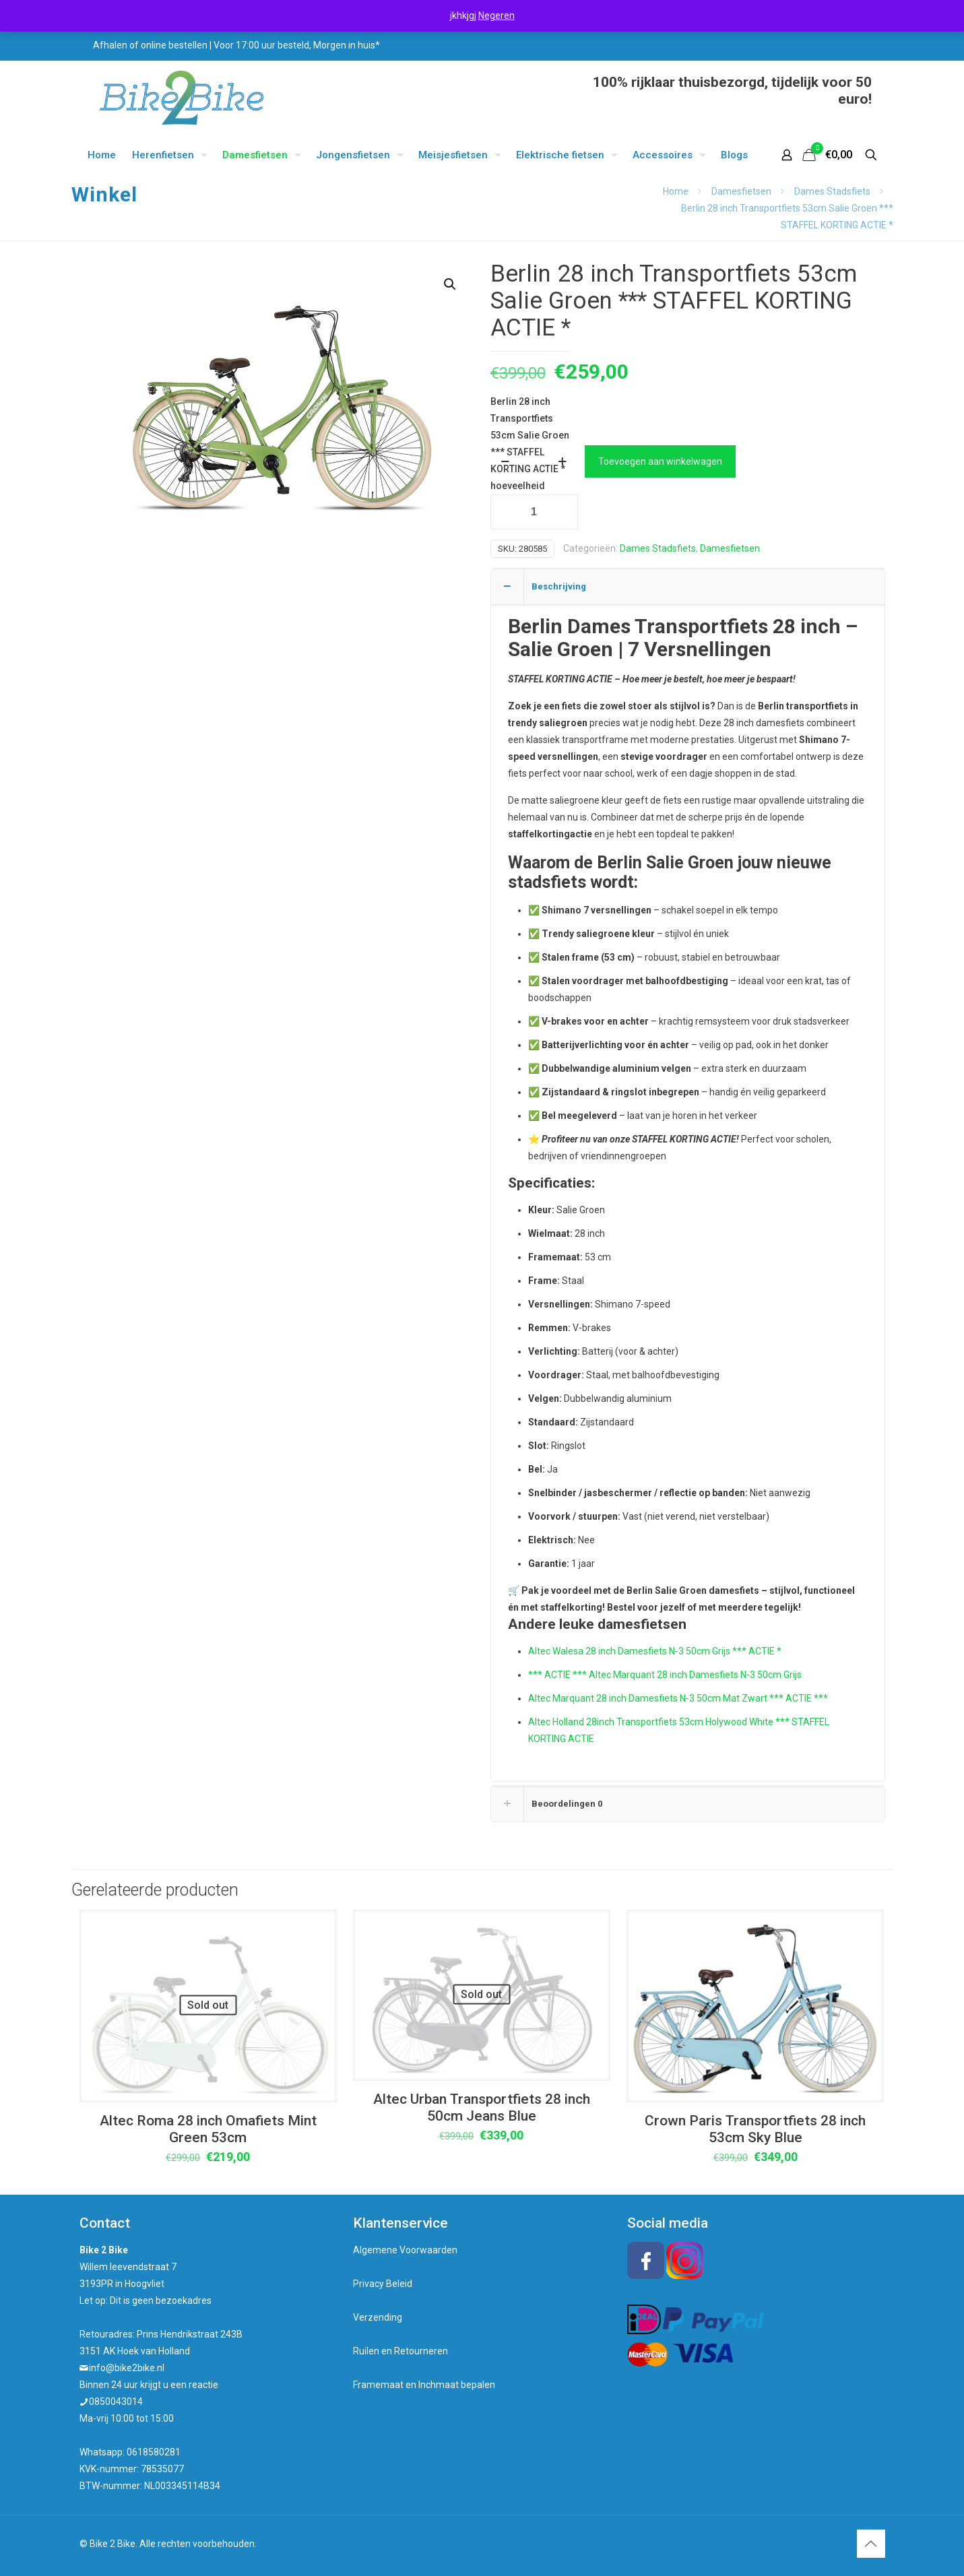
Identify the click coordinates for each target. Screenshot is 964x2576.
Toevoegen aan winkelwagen (660, 461)
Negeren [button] (496, 15)
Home (675, 191)
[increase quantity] (563, 461)
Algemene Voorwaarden (405, 2250)
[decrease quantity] (505, 461)
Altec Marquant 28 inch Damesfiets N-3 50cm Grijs (694, 1674)
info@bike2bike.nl (126, 2367)
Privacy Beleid (382, 2283)
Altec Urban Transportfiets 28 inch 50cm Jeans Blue (481, 2107)
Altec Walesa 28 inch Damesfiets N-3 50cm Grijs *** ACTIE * (654, 1651)
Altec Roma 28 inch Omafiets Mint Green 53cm (208, 2129)
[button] (450, 284)
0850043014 (116, 2401)
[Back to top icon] (871, 2544)
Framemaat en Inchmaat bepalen (424, 2384)
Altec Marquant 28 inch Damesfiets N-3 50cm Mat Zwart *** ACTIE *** (678, 1698)
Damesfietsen (741, 191)
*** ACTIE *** (557, 1674)
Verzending (377, 2317)
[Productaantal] (534, 511)
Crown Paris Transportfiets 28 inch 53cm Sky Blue (755, 2129)
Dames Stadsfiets (832, 191)
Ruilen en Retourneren (400, 2351)
